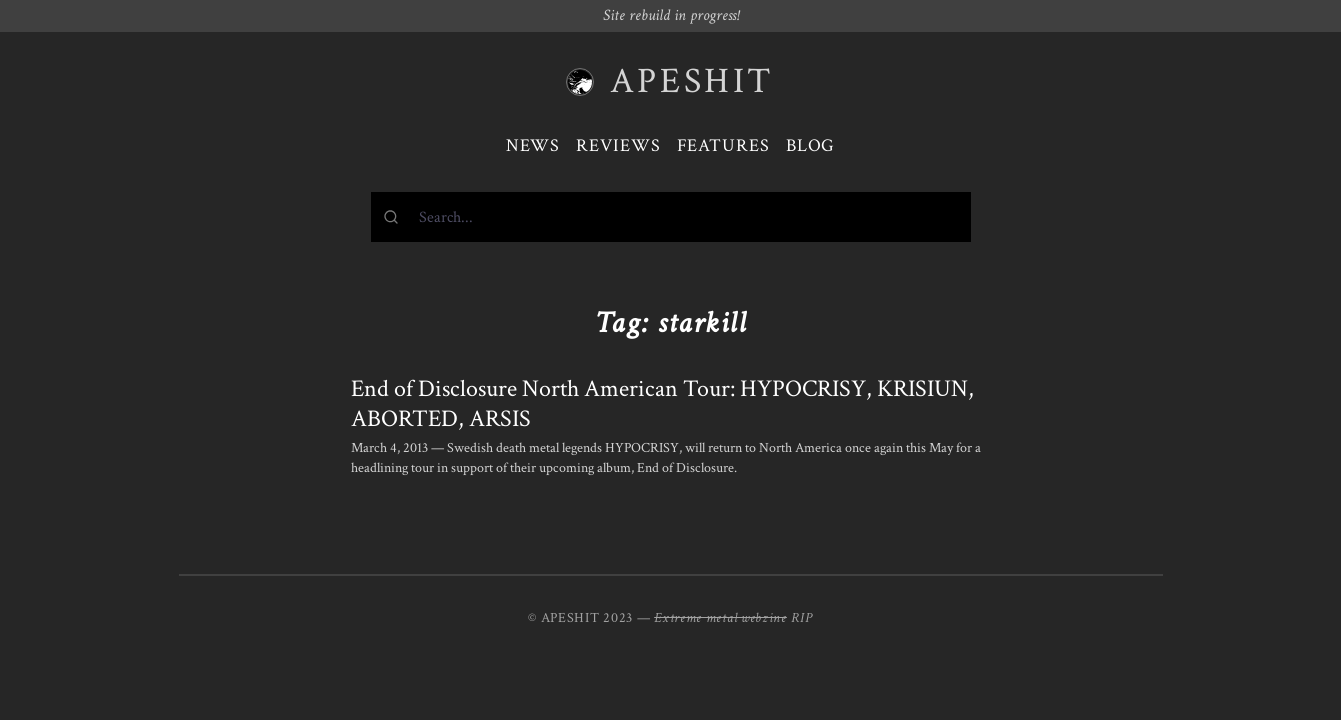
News (533, 145)
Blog (811, 145)
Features (723, 145)
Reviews (618, 145)
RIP (802, 618)
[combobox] (671, 217)
